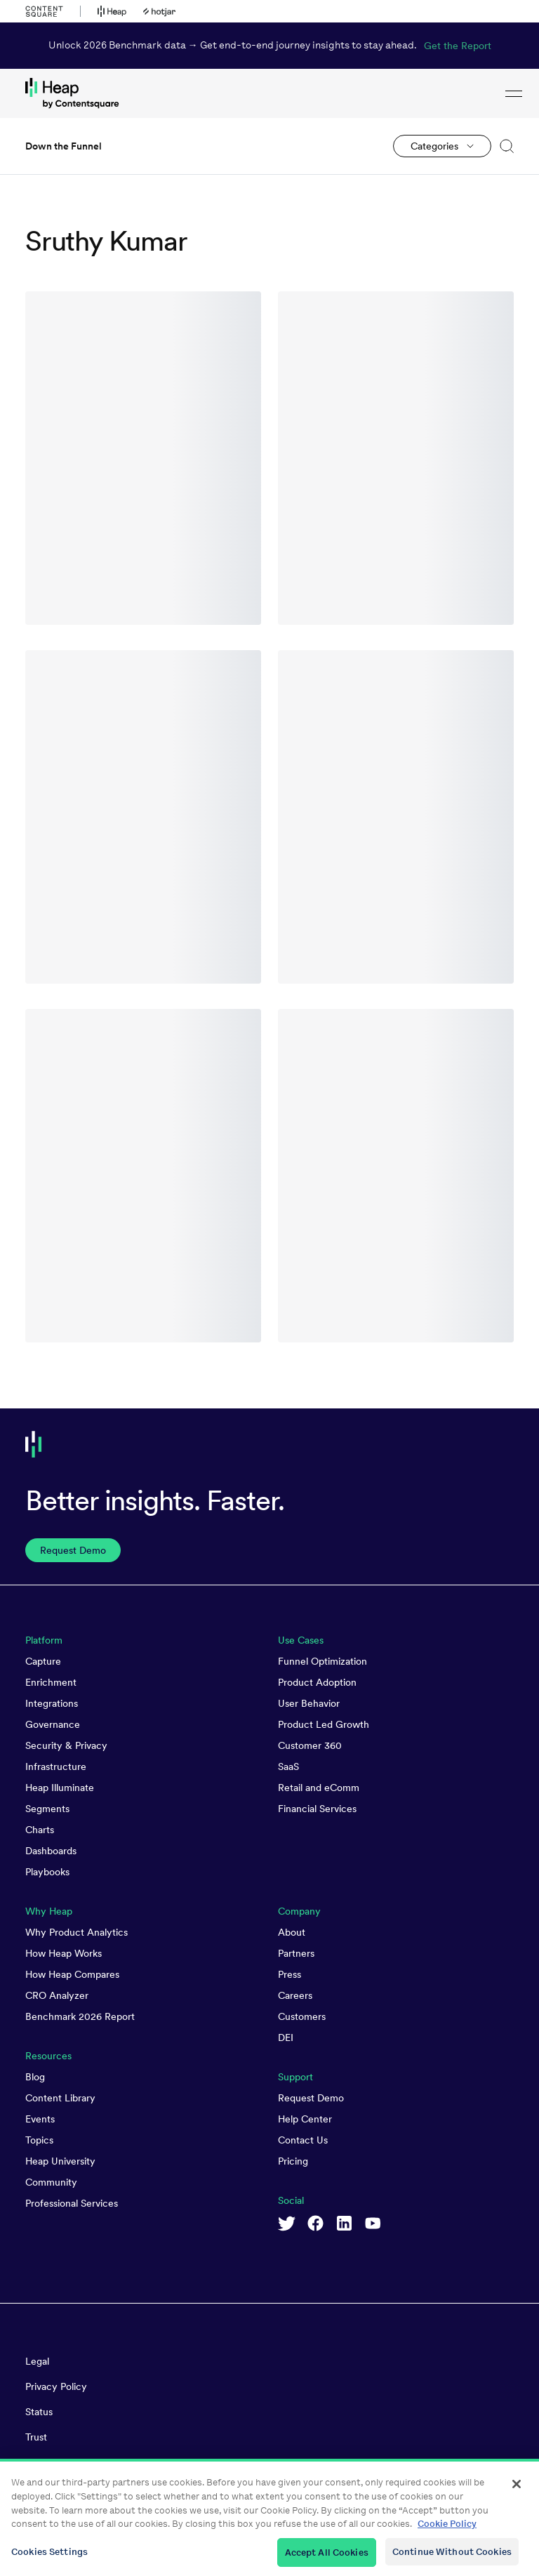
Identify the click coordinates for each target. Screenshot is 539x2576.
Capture (43, 1661)
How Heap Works (63, 1953)
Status (39, 2411)
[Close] (516, 2495)
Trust (36, 2437)
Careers (295, 1995)
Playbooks (47, 1871)
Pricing (293, 2161)
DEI (285, 2037)
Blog (35, 2076)
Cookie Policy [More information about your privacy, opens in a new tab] (447, 2535)
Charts (39, 1829)
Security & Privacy (66, 1745)
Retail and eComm (318, 1787)
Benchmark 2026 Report (80, 2016)
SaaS (288, 1766)
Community (51, 2182)
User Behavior (309, 1703)
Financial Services (317, 1808)
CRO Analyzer (56, 1995)
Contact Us (303, 2140)
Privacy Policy (56, 2386)
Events (40, 2119)
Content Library (60, 2097)
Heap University (60, 2161)
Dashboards (50, 1850)
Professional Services (71, 2203)
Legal (37, 2361)
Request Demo (311, 2097)
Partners (296, 1953)
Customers (302, 2016)
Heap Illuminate (59, 1787)
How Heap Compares (72, 1974)
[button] (502, 146)
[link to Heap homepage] (269, 93)
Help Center (305, 2119)
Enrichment (50, 1682)
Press (289, 1974)
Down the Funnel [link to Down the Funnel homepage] (63, 146)
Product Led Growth (323, 1724)
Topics (39, 2140)
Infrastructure (55, 1766)
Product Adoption (317, 1682)
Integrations (51, 1703)
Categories (434, 146)
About (291, 1932)
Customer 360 (310, 1745)
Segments (47, 1808)
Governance (52, 1724)
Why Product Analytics (76, 1932)
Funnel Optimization (322, 1661)
